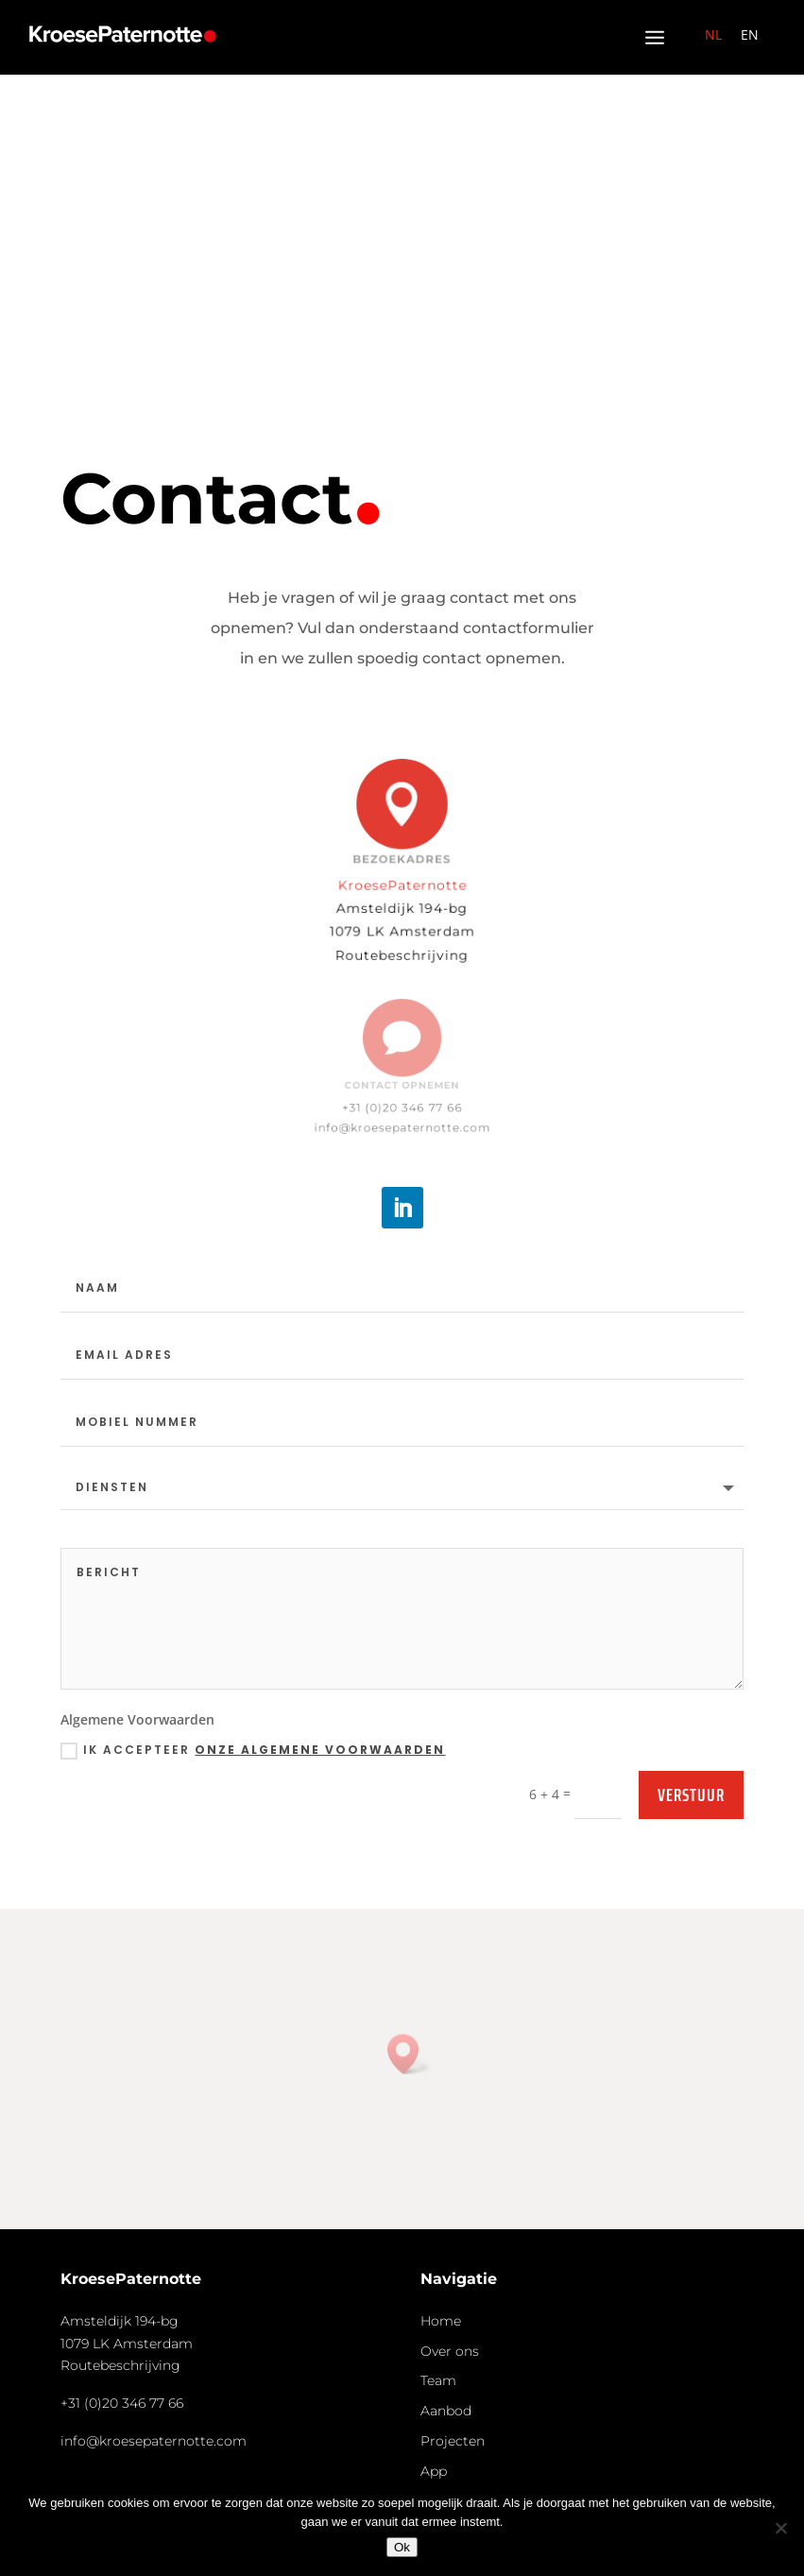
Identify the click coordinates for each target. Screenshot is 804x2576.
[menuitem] (713, 35)
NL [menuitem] (713, 34)
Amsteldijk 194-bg (402, 905)
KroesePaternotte (401, 884)
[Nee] (780, 2527)
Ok (402, 2547)
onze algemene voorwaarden (320, 1750)
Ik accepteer (252, 1751)
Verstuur (691, 1794)
